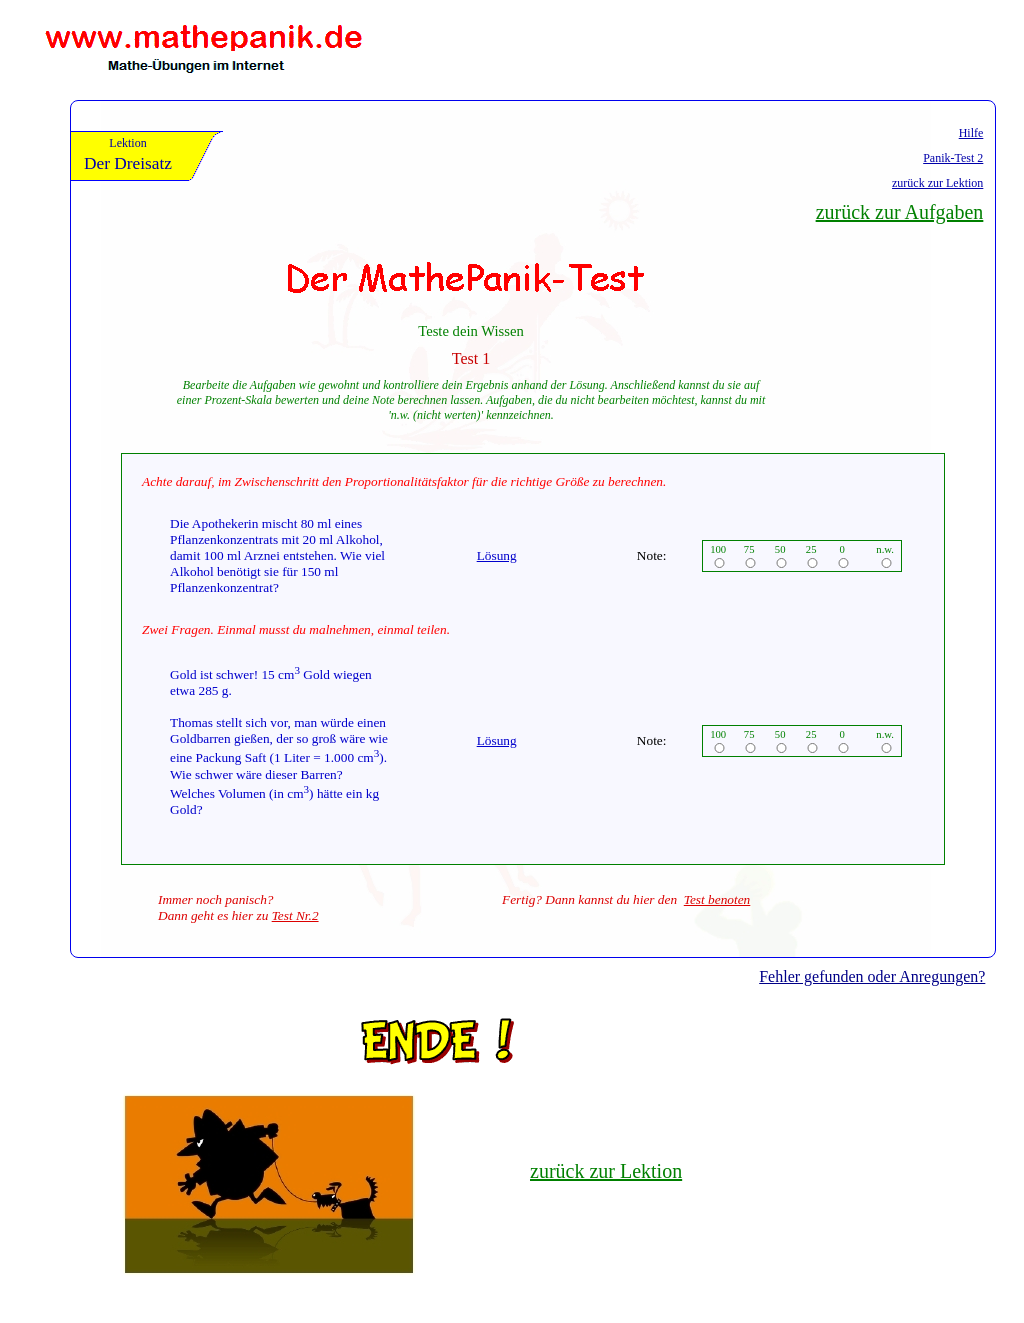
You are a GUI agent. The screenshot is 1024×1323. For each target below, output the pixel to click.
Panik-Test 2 (953, 158)
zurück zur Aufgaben (900, 212)
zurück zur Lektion (937, 183)
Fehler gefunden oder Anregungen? (872, 976)
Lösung (497, 555)
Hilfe (971, 133)
